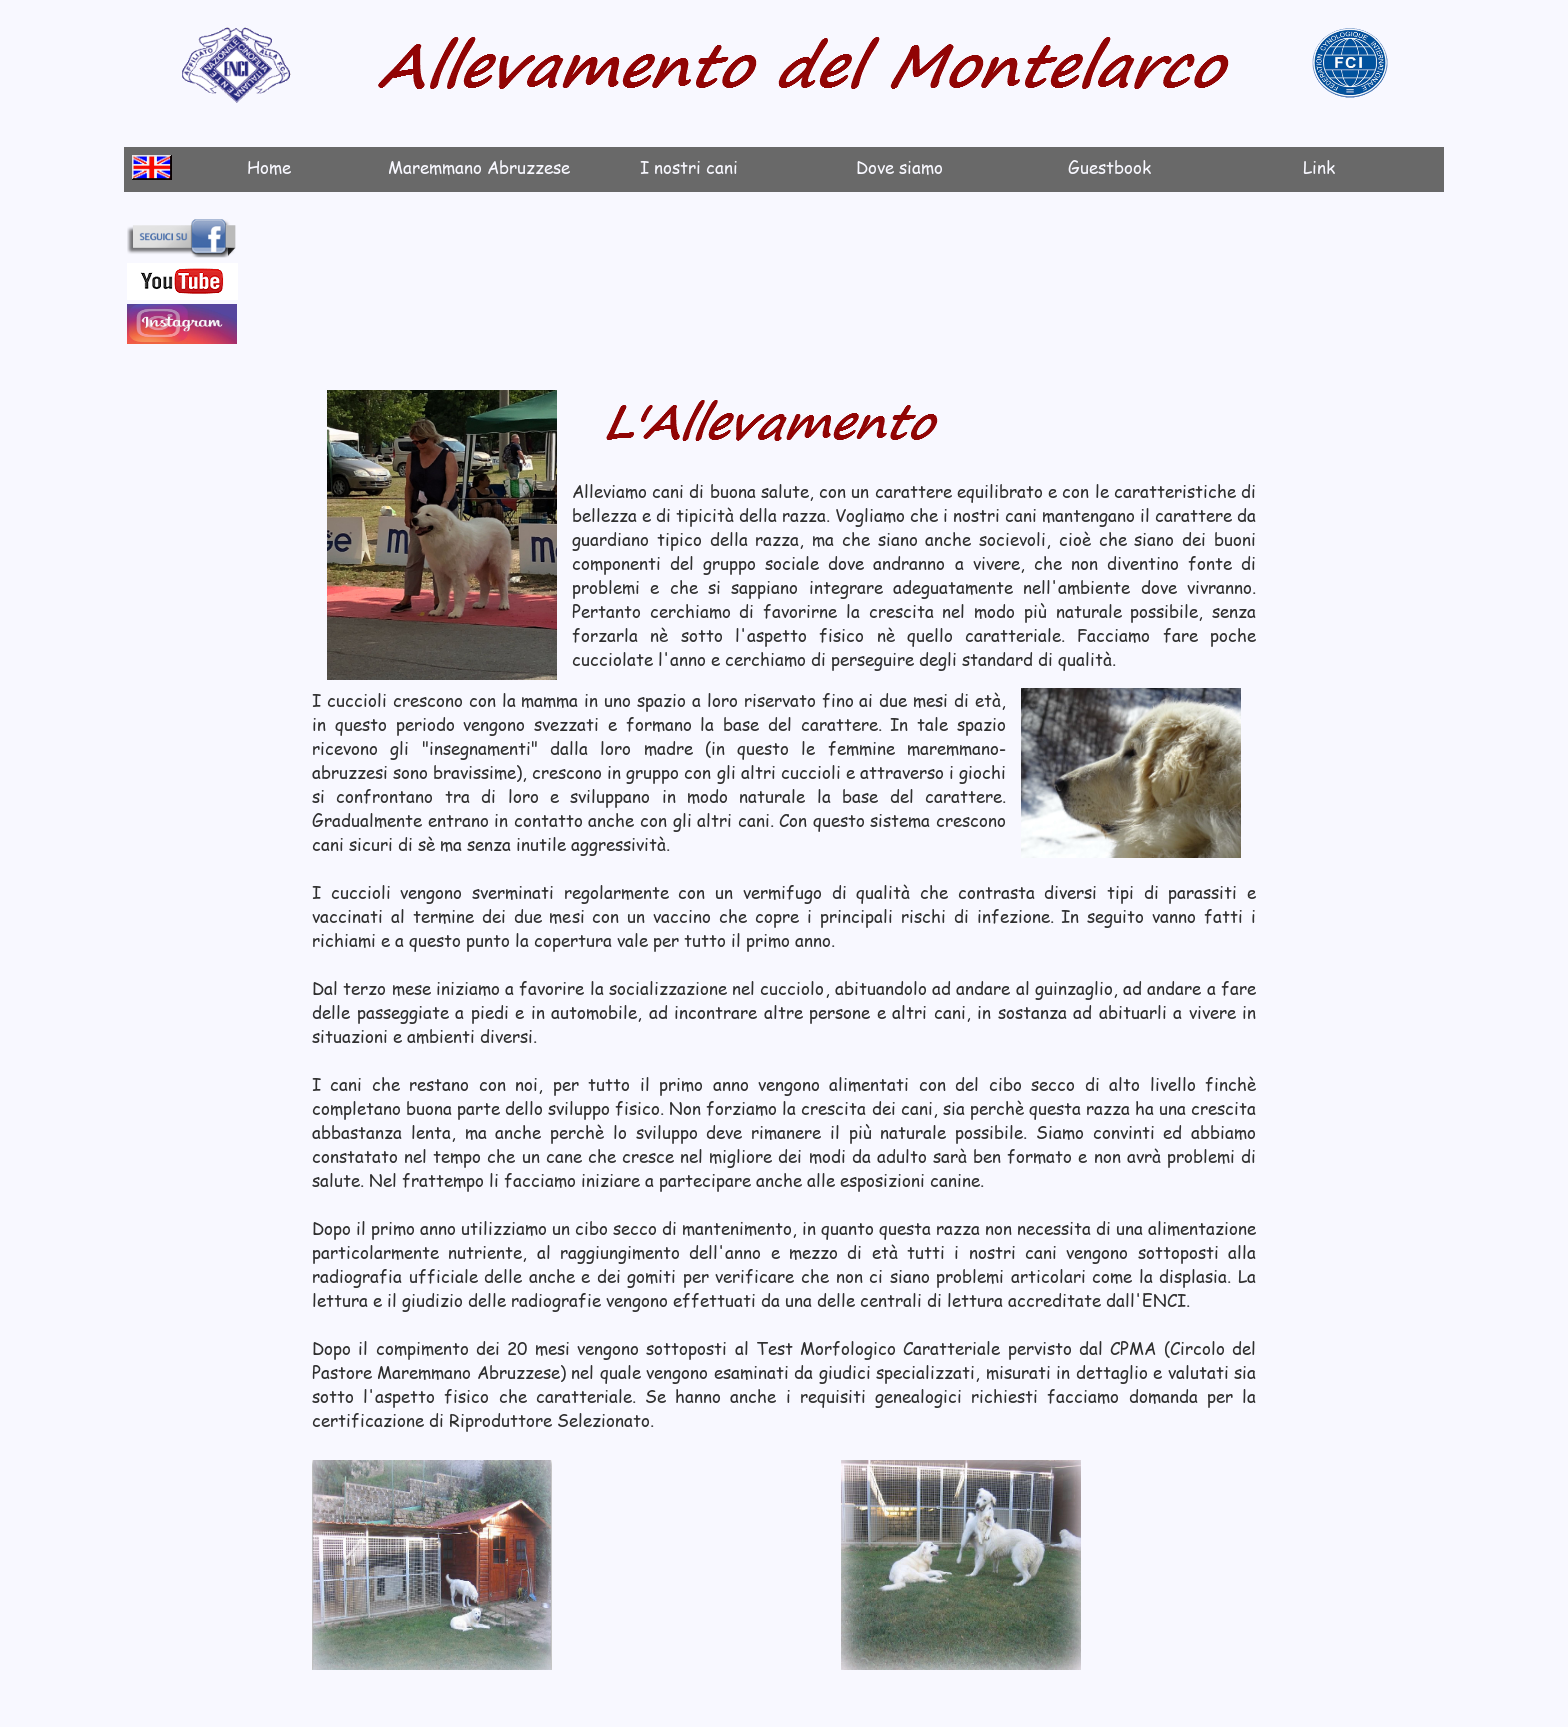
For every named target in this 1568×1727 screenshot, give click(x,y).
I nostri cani (689, 167)
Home (269, 167)
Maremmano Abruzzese (479, 167)
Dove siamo (899, 167)
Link (1319, 167)
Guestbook (1109, 167)
